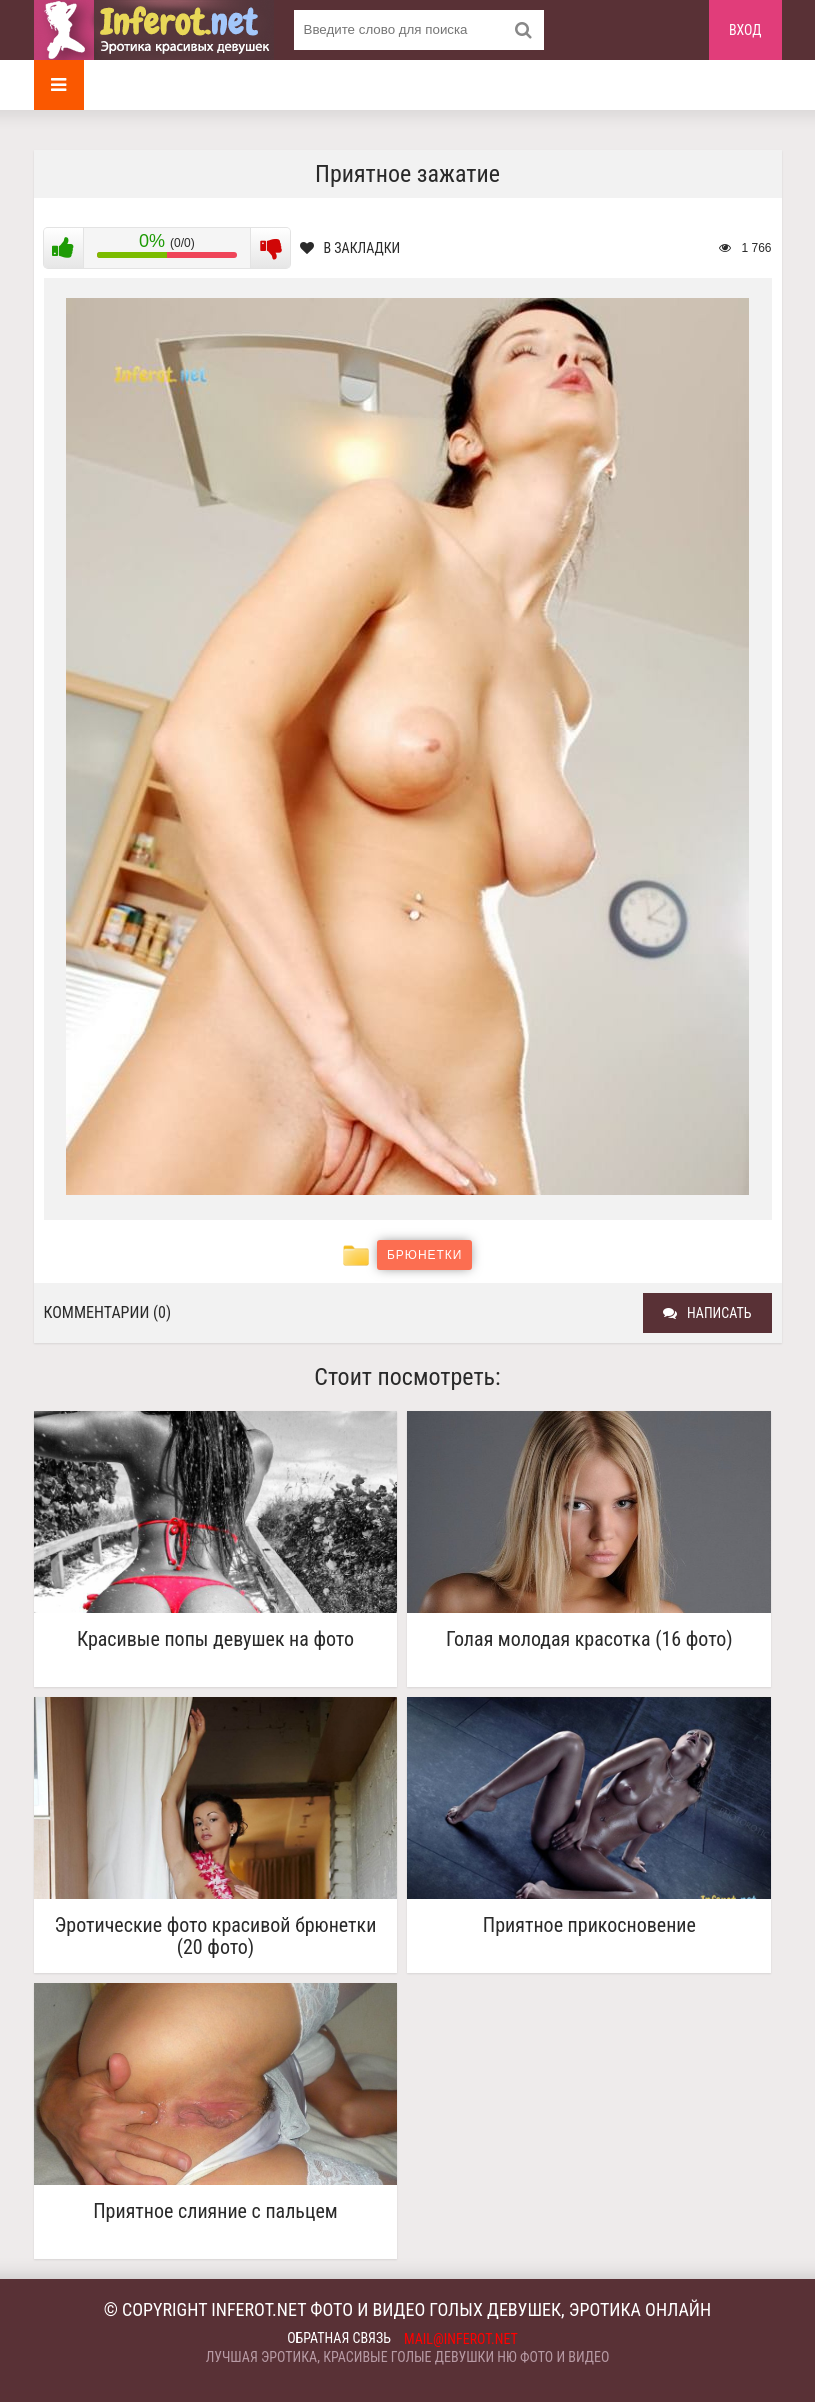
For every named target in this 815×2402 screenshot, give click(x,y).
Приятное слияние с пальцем (215, 2211)
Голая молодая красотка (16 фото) (589, 1639)
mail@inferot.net (461, 2339)
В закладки (350, 248)
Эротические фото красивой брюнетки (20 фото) (216, 1936)
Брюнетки (424, 1255)
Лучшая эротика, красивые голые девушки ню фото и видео (408, 2357)
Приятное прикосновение (589, 1925)
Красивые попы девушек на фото (215, 1639)
